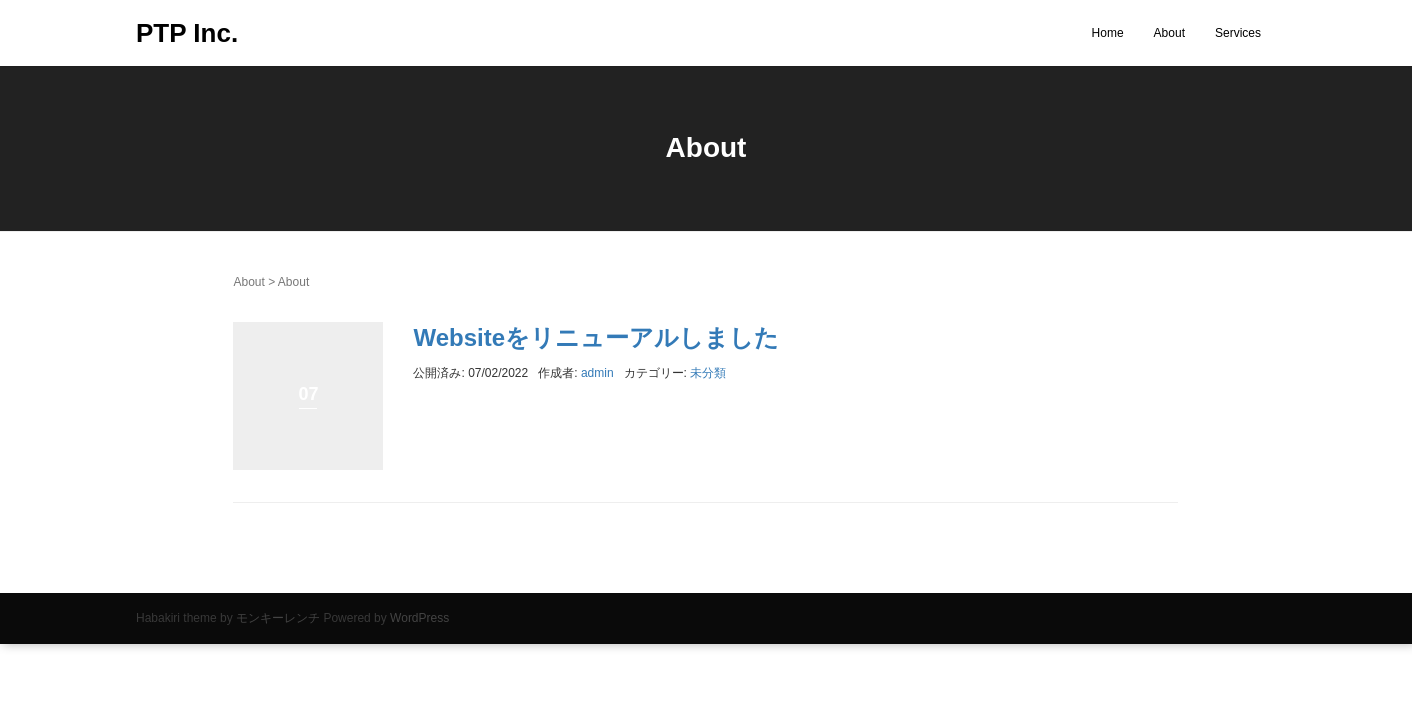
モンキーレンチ (278, 618)
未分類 (708, 373)
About (1169, 33)
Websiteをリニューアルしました (596, 337)
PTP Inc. (187, 33)
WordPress (419, 618)
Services (1238, 33)
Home (1108, 33)
